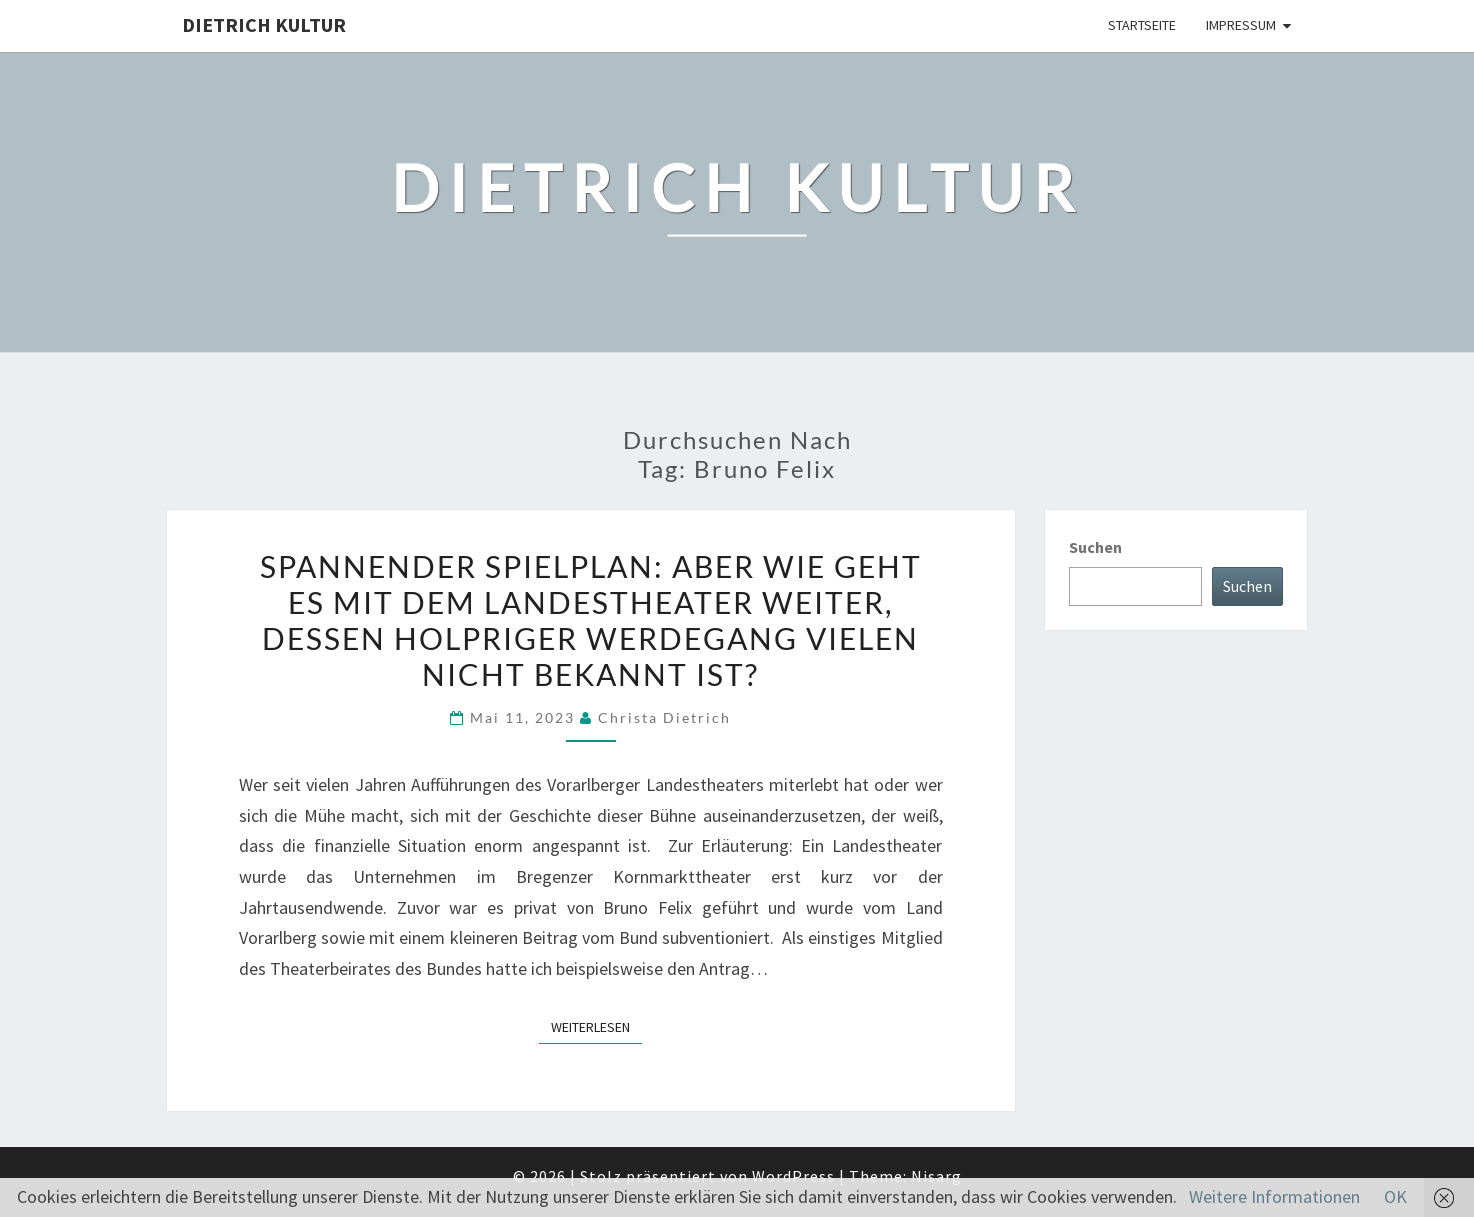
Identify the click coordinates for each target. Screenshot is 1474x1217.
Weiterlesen (596, 1026)
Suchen (1095, 547)
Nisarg (936, 1176)
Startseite (1142, 25)
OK (1395, 1196)
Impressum (1241, 25)
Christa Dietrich (664, 717)
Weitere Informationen (1274, 1196)
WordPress (793, 1176)
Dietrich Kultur (264, 24)
